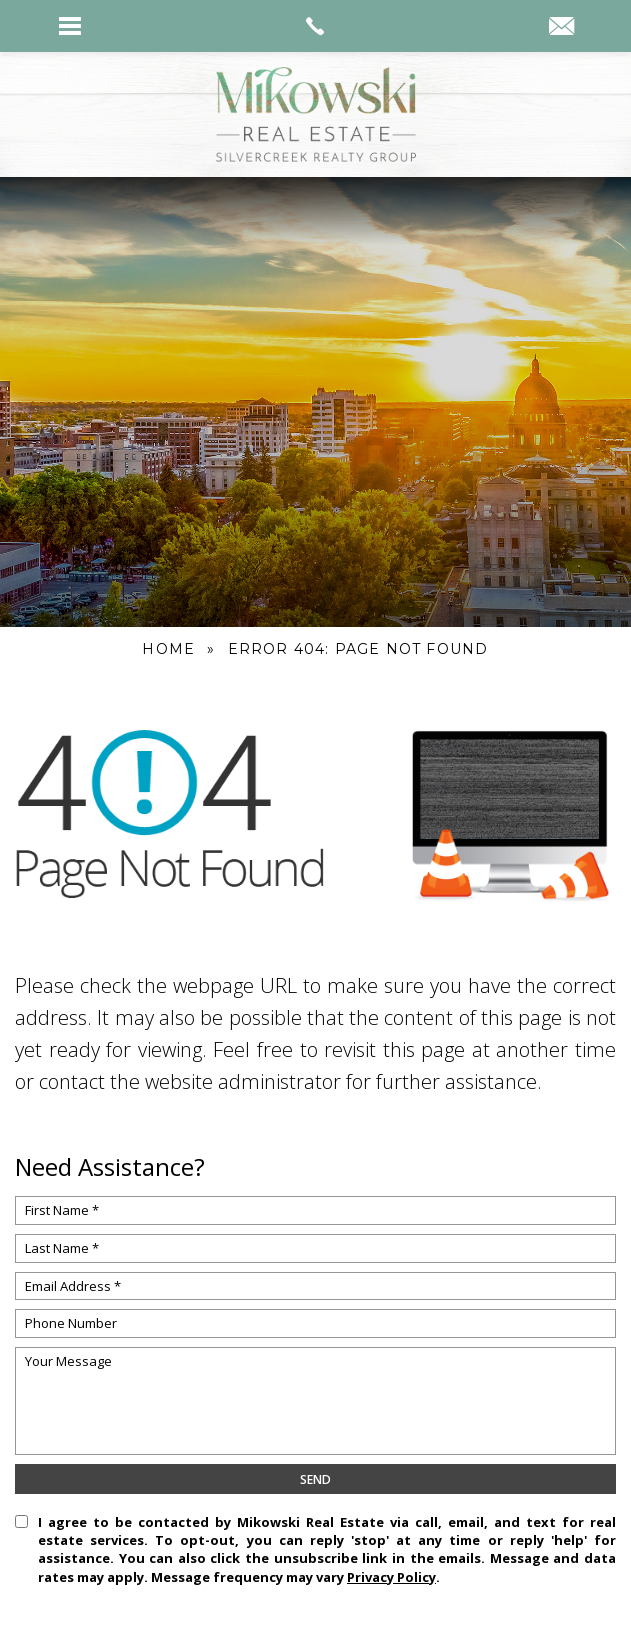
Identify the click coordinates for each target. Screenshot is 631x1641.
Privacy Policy (391, 1577)
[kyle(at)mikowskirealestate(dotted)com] (561, 28)
